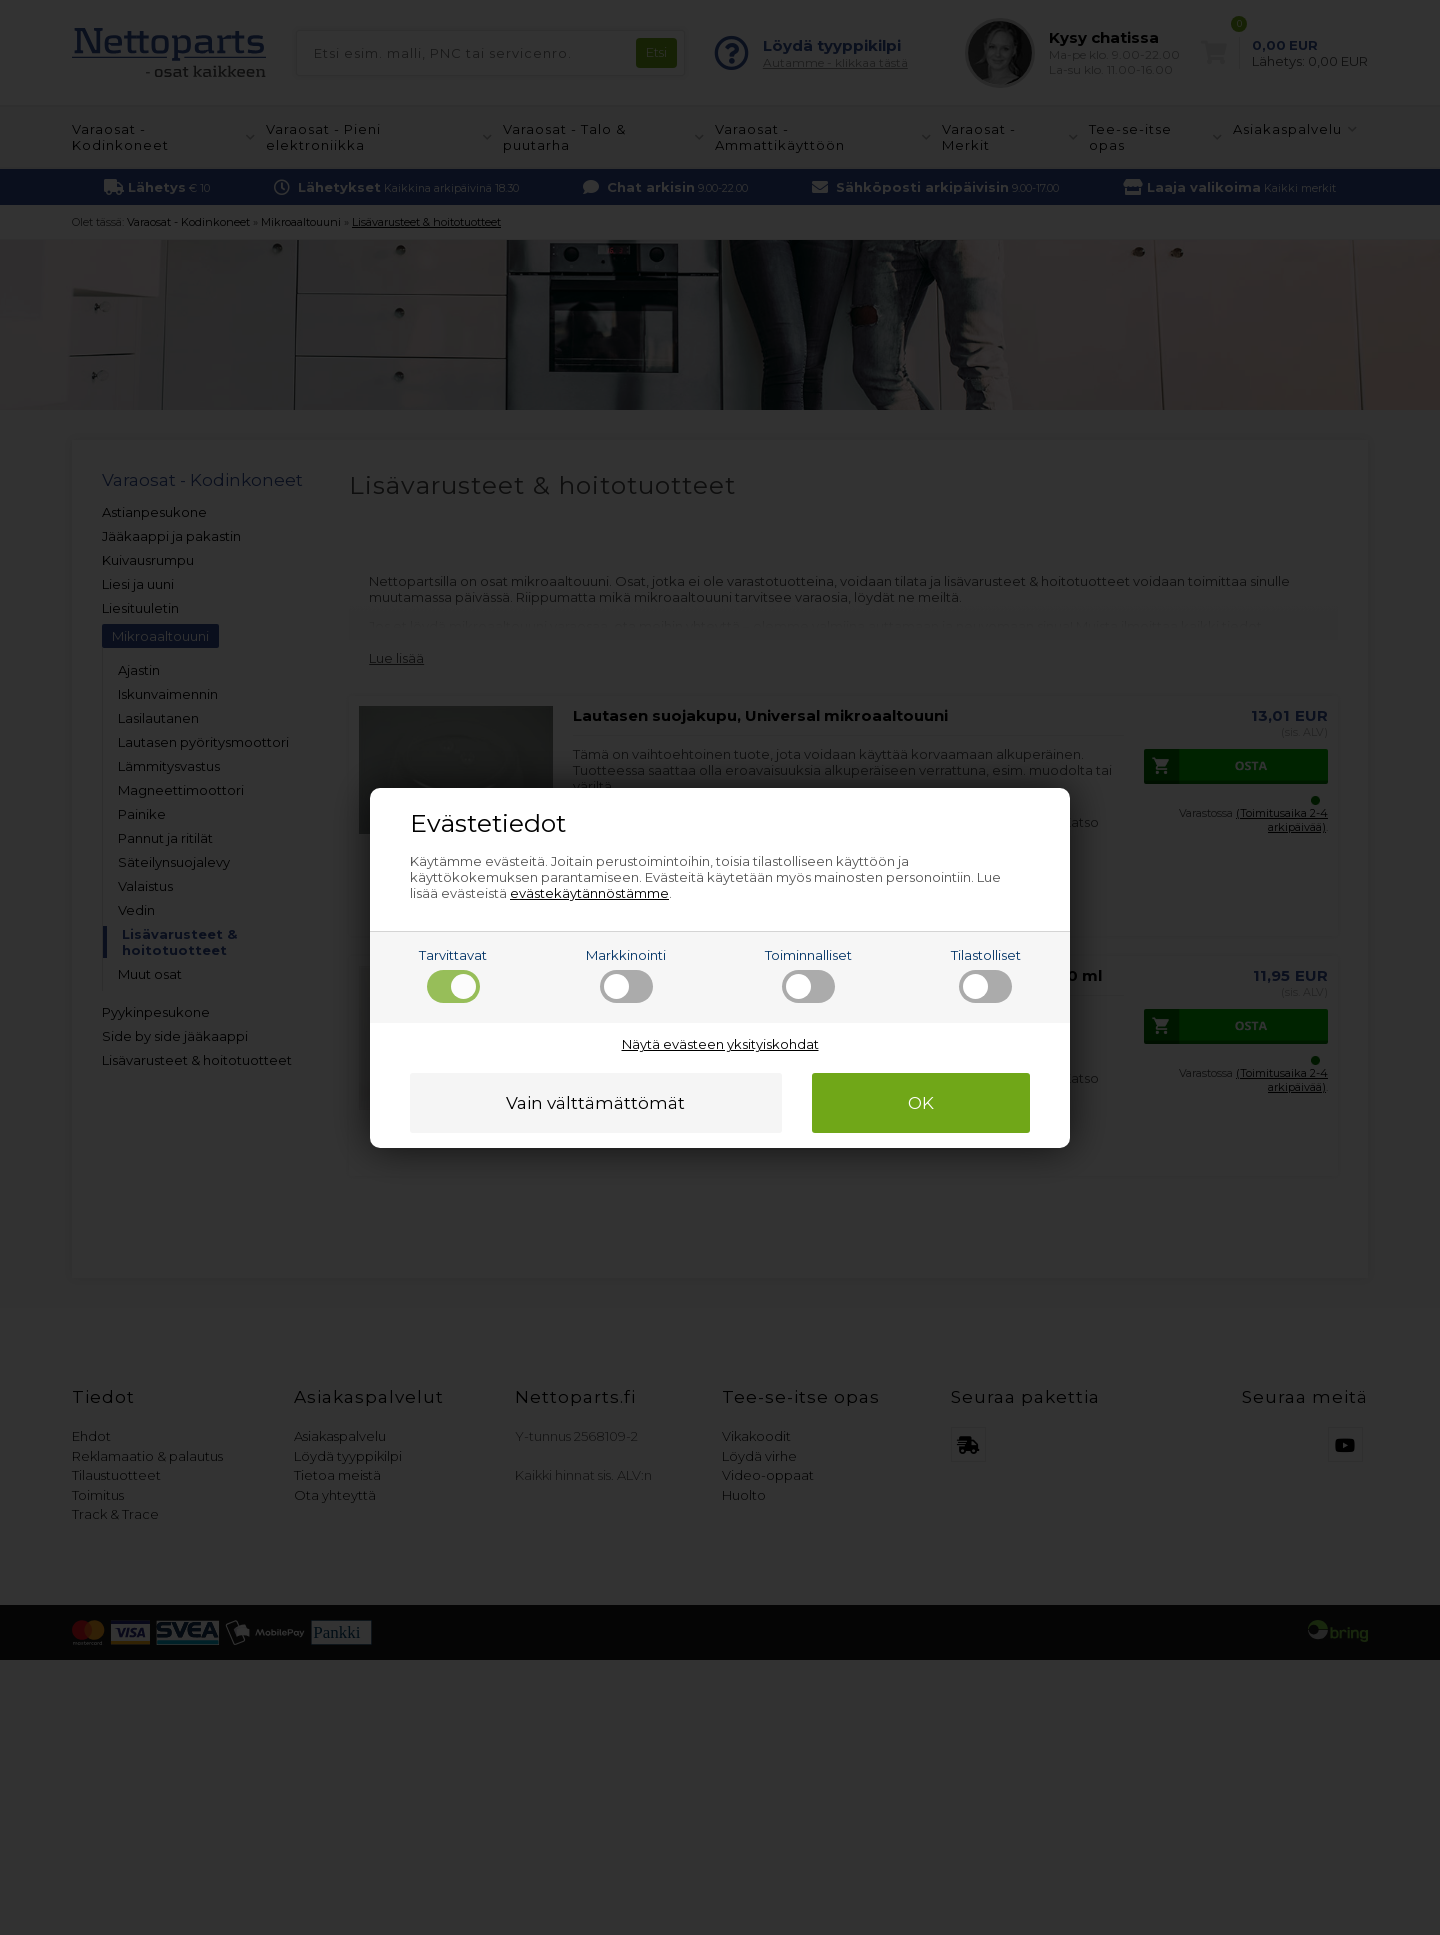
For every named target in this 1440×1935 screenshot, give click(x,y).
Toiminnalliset (808, 975)
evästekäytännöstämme (589, 893)
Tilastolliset (986, 975)
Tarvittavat (453, 975)
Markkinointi (626, 975)
